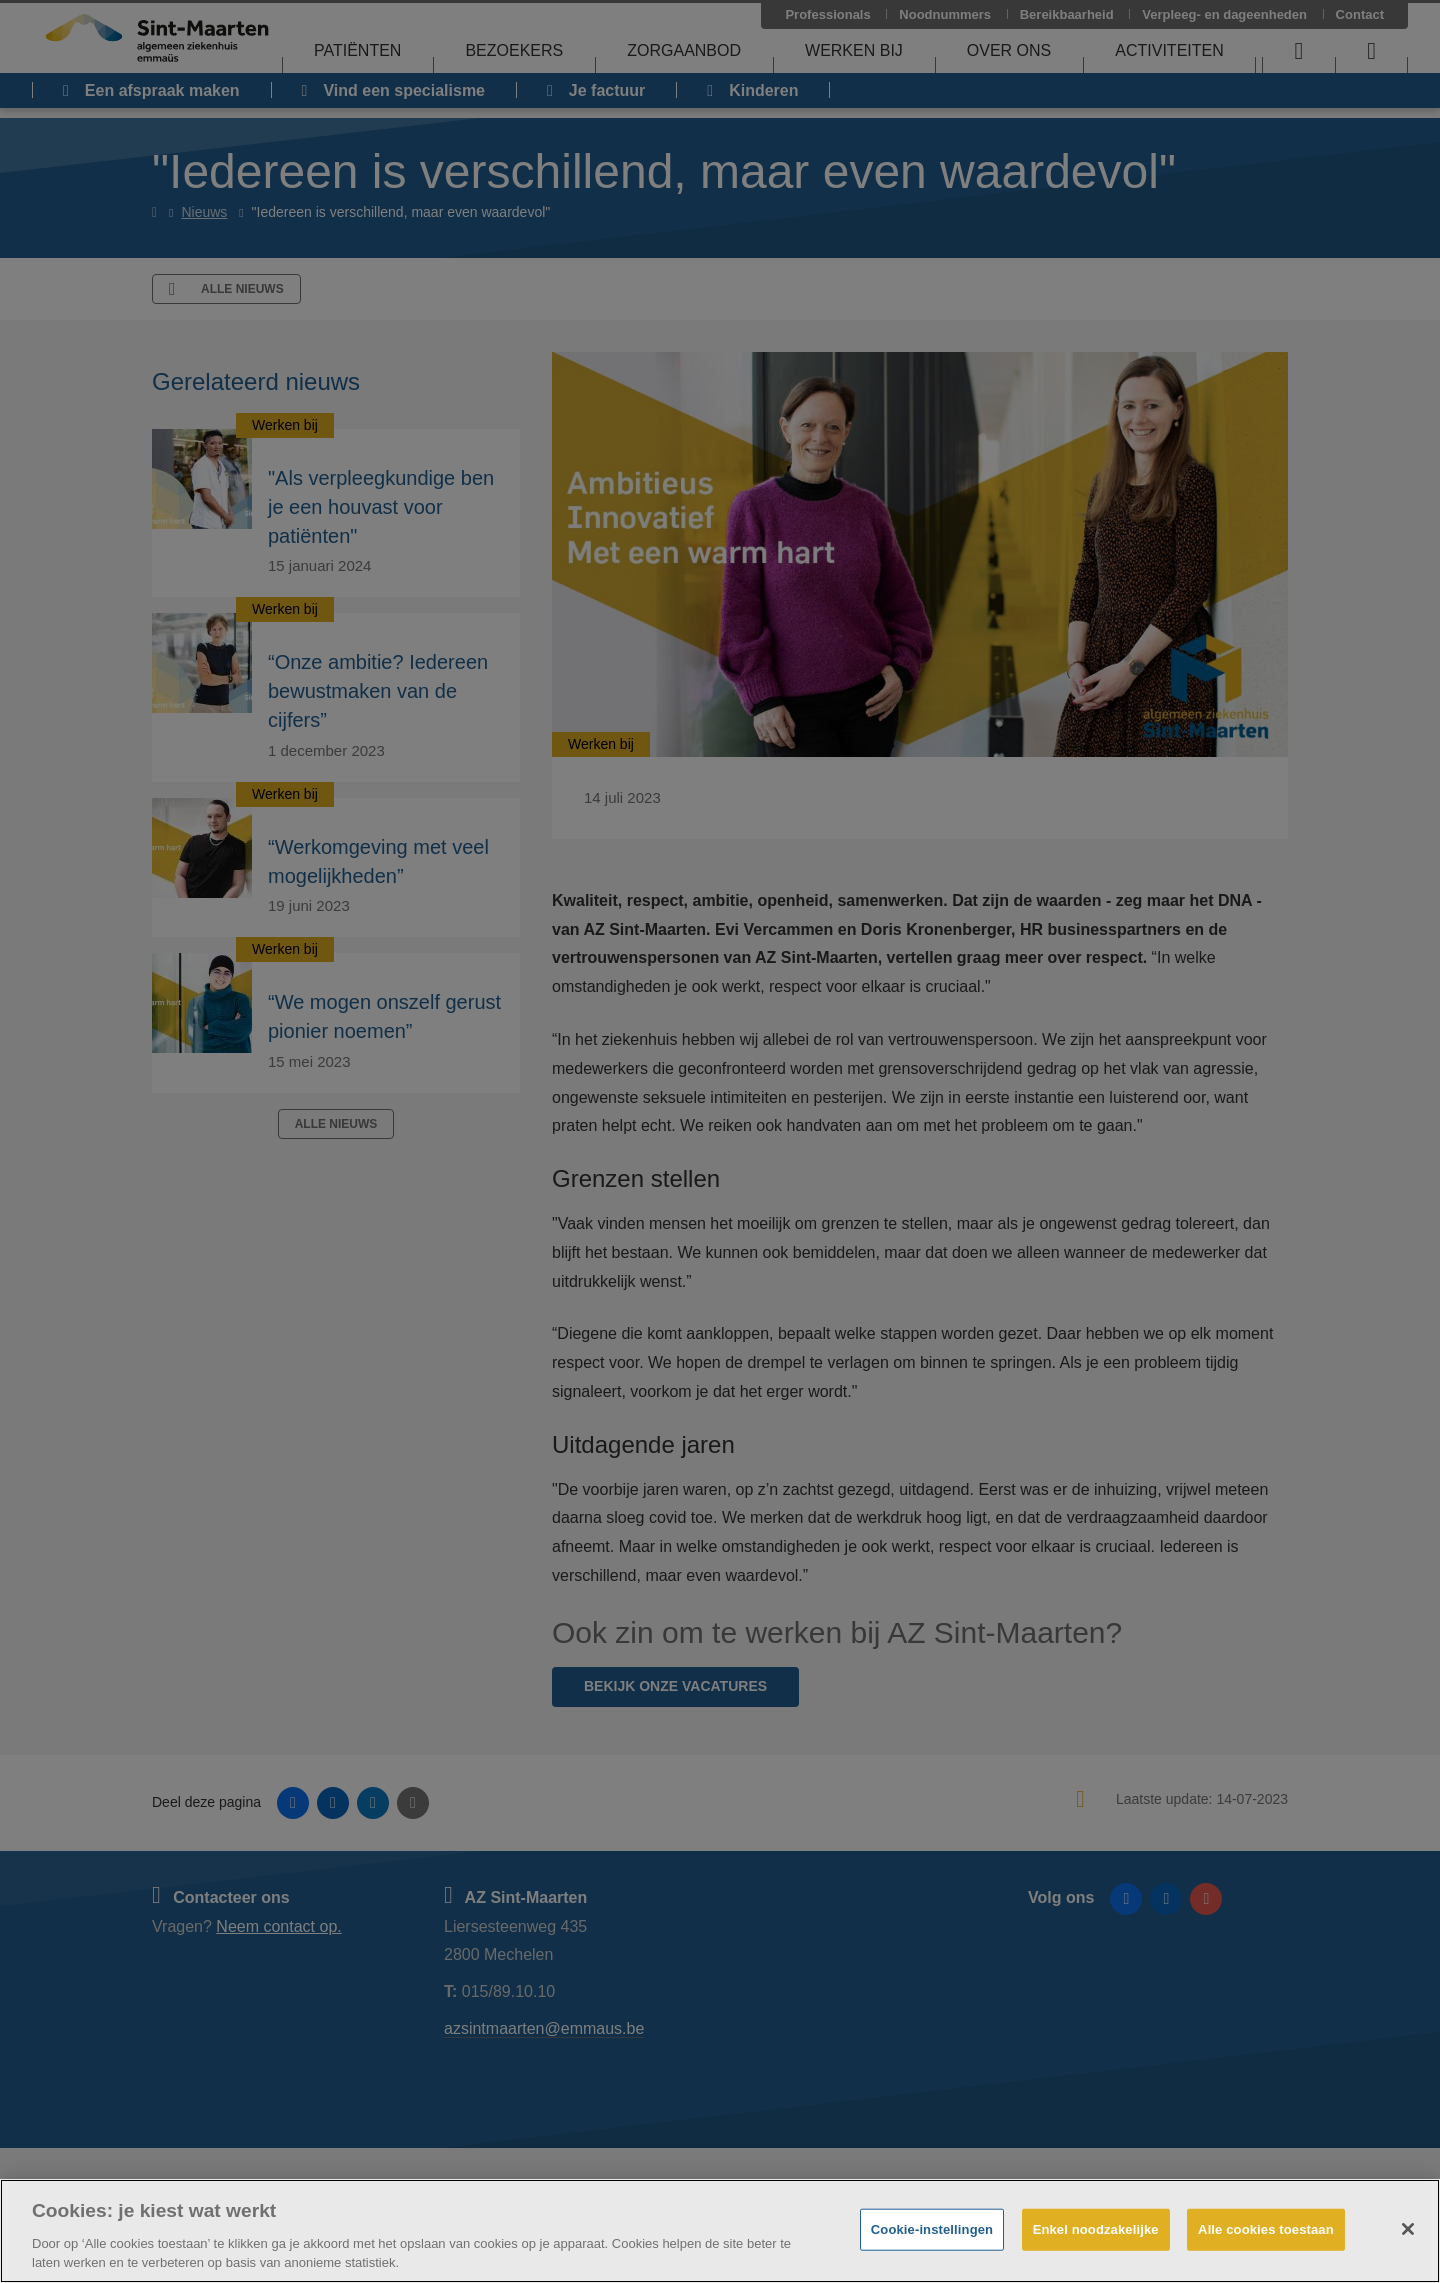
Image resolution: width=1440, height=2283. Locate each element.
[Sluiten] (1408, 2229)
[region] (720, 2231)
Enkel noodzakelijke (1096, 2229)
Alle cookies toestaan (1266, 2229)
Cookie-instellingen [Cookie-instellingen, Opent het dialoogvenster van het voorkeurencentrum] (932, 2229)
